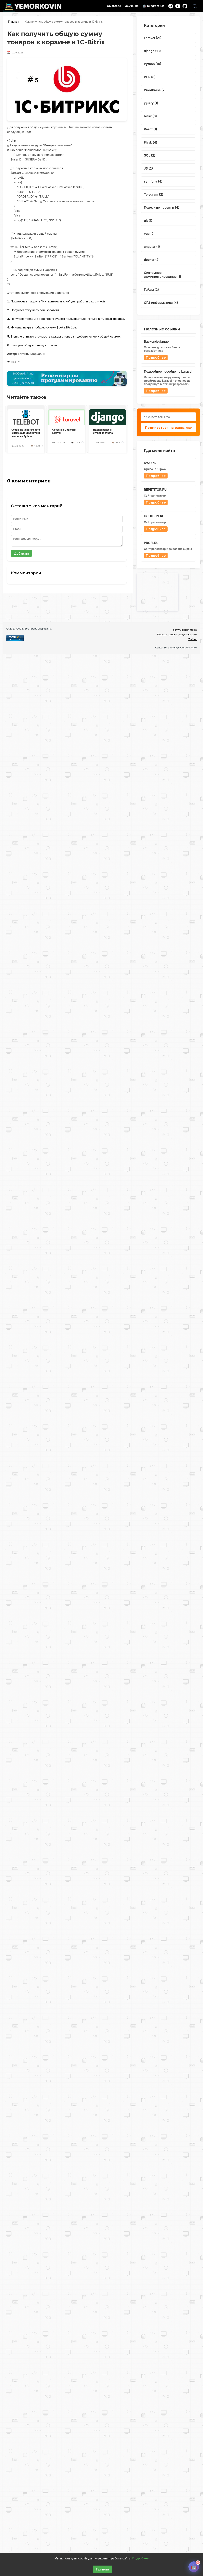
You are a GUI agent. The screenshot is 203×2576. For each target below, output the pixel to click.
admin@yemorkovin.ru (183, 647)
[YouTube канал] (177, 6)
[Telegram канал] (170, 6)
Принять (102, 2569)
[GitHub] (185, 6)
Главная (13, 21)
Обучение (131, 5)
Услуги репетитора (185, 629)
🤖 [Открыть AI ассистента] (192, 2563)
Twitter (192, 639)
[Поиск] (195, 6)
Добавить (21, 553)
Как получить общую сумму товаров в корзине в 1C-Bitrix (64, 21)
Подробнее (140, 2558)
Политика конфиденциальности (177, 634)
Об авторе (114, 5)
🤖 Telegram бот (153, 5)
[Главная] (32, 6)
